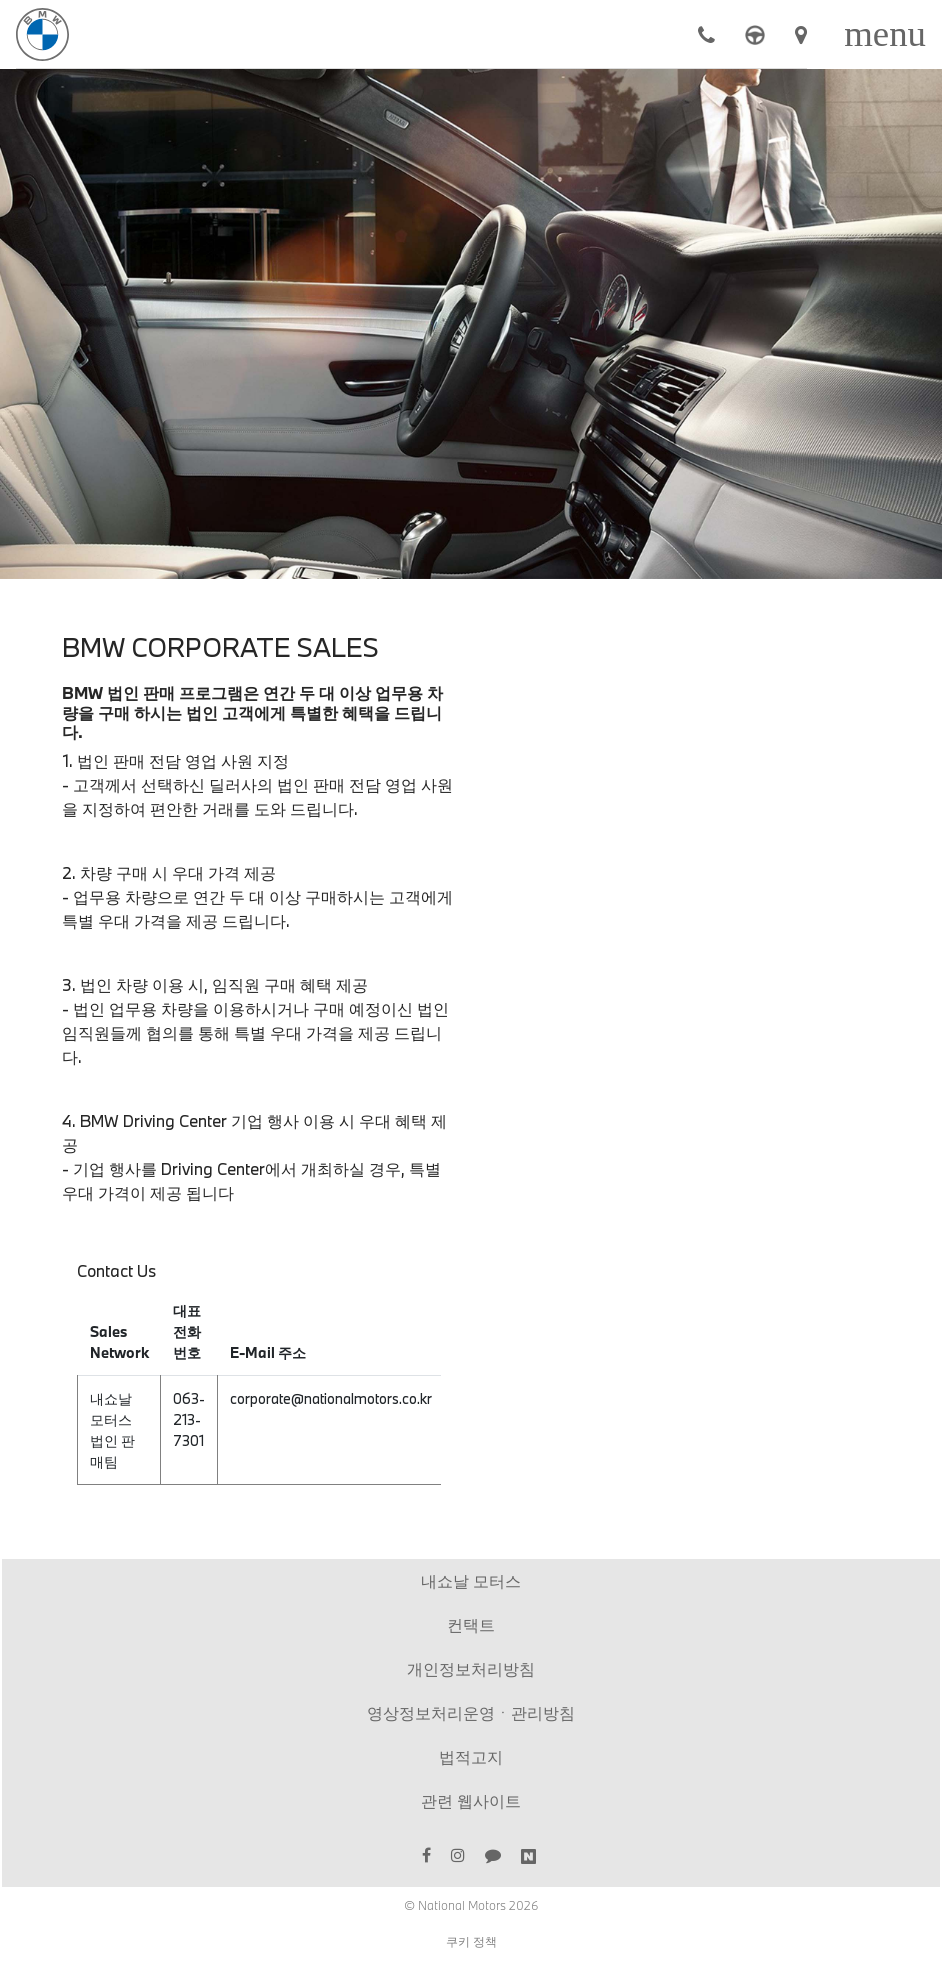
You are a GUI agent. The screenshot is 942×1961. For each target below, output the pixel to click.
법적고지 (471, 1756)
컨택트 (471, 1624)
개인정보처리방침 (471, 1668)
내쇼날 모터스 (471, 1580)
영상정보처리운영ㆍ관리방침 (471, 1712)
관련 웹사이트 (471, 1800)
